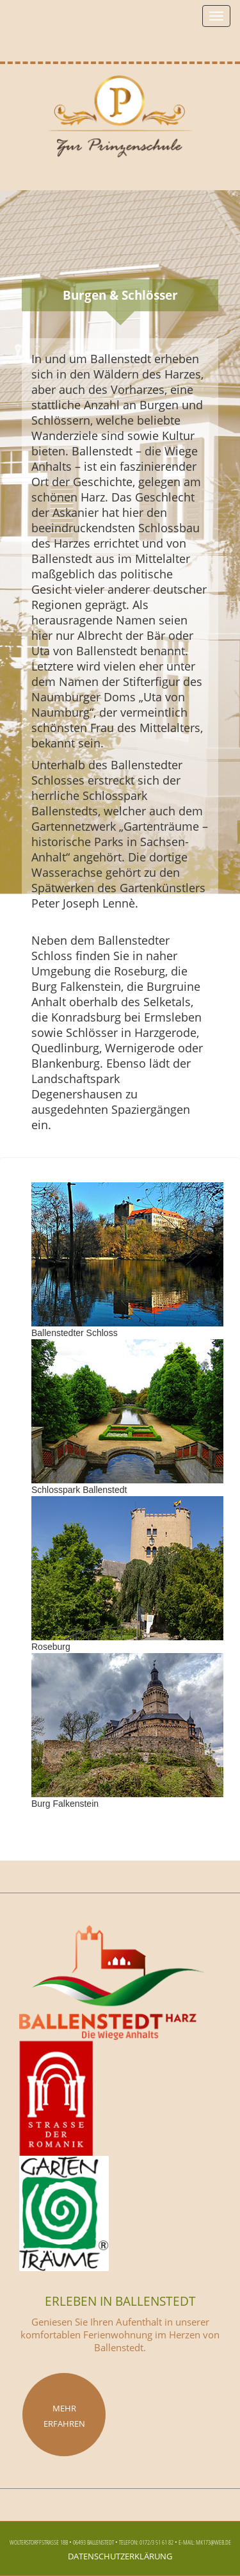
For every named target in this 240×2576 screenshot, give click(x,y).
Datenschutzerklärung (120, 2555)
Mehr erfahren (64, 2414)
